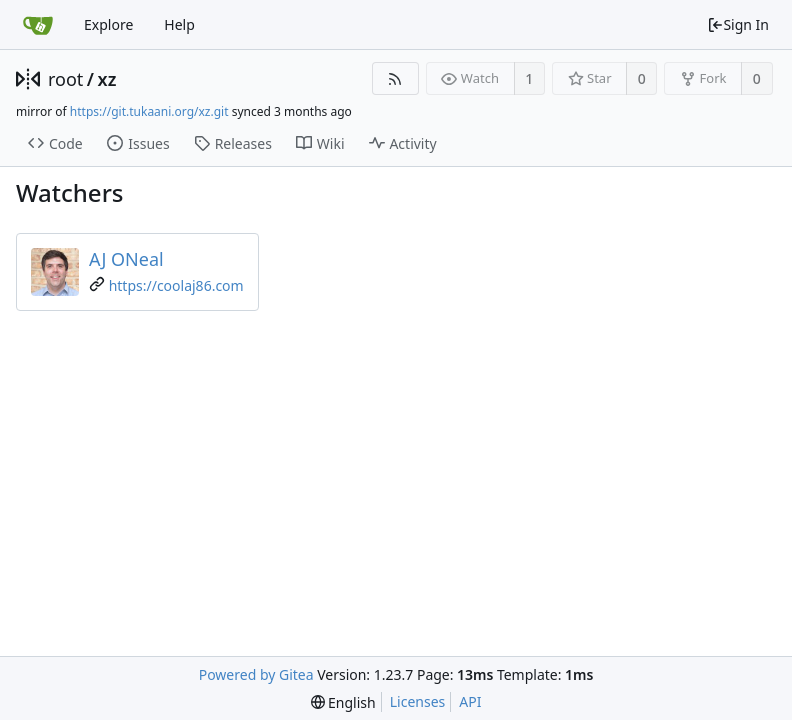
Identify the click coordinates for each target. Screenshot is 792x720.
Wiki (320, 143)
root (65, 79)
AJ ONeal (126, 259)
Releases (233, 143)
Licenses (418, 701)
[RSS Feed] (395, 78)
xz (107, 79)
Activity (403, 143)
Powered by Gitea (256, 674)
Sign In (738, 24)
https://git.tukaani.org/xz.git (149, 111)
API (470, 701)
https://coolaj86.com (176, 285)
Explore (108, 24)
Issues (138, 143)
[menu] (343, 702)
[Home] (38, 25)
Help (179, 24)
